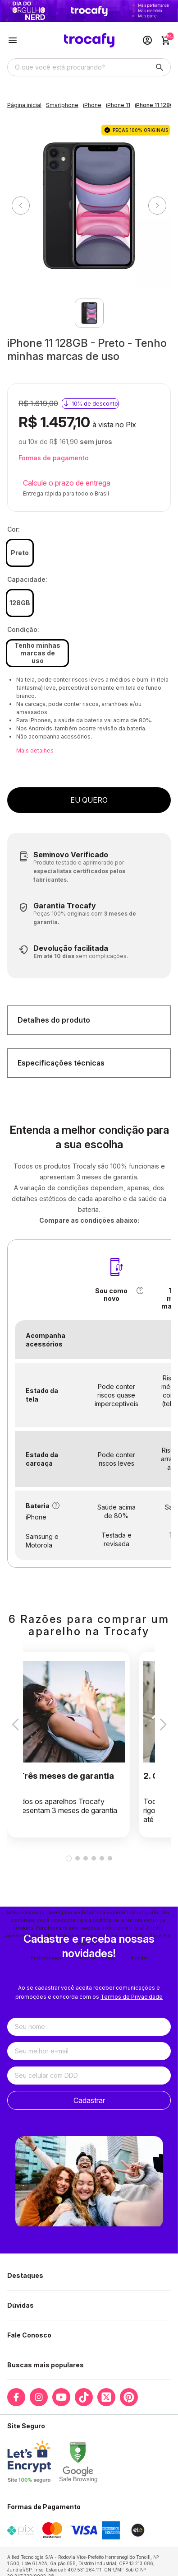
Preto (20, 552)
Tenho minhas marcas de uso (37, 652)
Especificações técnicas (61, 1062)
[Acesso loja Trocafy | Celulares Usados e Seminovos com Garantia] (147, 40)
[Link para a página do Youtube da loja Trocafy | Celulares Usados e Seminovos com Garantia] (61, 2397)
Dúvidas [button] (20, 2305)
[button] (140, 1290)
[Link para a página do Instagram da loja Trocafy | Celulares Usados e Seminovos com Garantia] (39, 2397)
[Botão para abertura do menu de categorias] (12, 40)
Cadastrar (89, 2100)
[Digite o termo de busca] (78, 67)
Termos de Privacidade (131, 1996)
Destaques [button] (25, 2275)
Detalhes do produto (54, 1019)
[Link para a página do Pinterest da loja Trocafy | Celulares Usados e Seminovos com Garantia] (129, 2397)
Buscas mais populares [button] (45, 2365)
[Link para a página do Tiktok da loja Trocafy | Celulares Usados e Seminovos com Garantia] (84, 2397)
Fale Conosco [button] (29, 2335)
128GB (19, 603)
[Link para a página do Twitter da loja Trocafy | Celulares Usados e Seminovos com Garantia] (106, 2397)
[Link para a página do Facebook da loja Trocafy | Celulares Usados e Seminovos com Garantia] (16, 2397)
